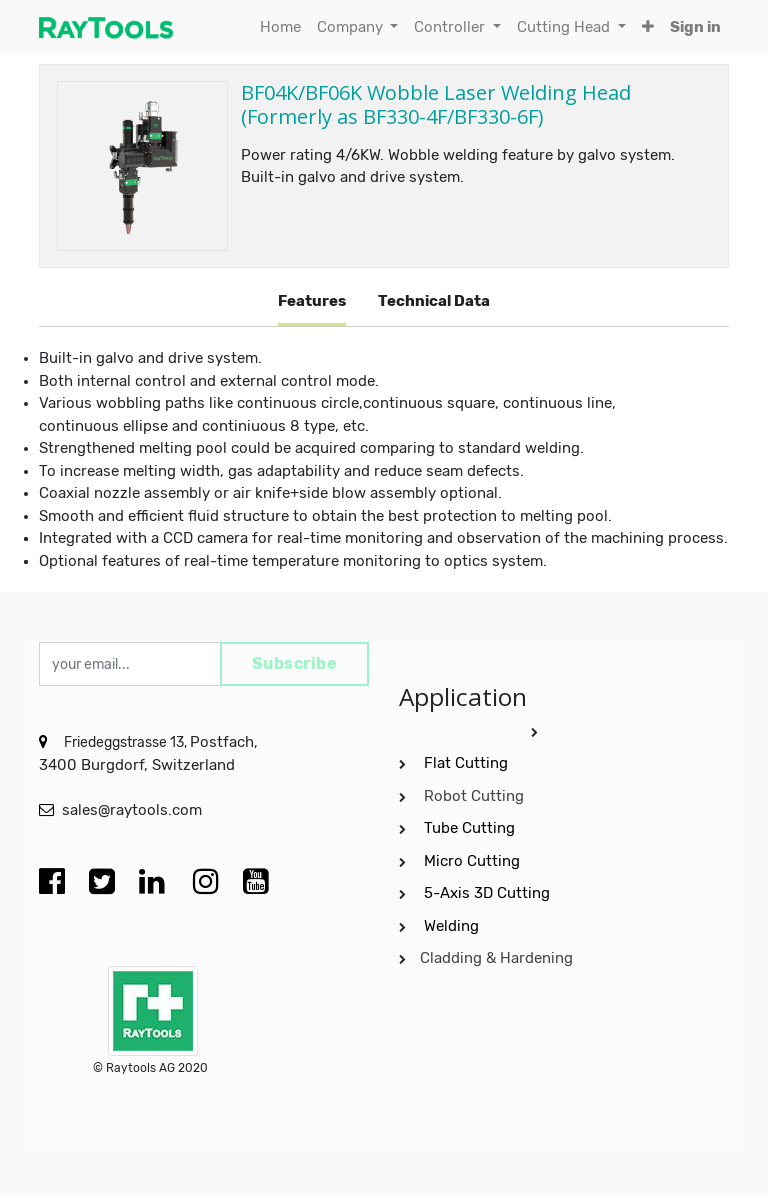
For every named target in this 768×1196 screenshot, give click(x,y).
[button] (648, 27)
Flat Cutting (466, 763)
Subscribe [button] (295, 663)
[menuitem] (280, 27)
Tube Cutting (471, 828)
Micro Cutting (474, 861)
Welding (451, 926)
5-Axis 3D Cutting (489, 893)
